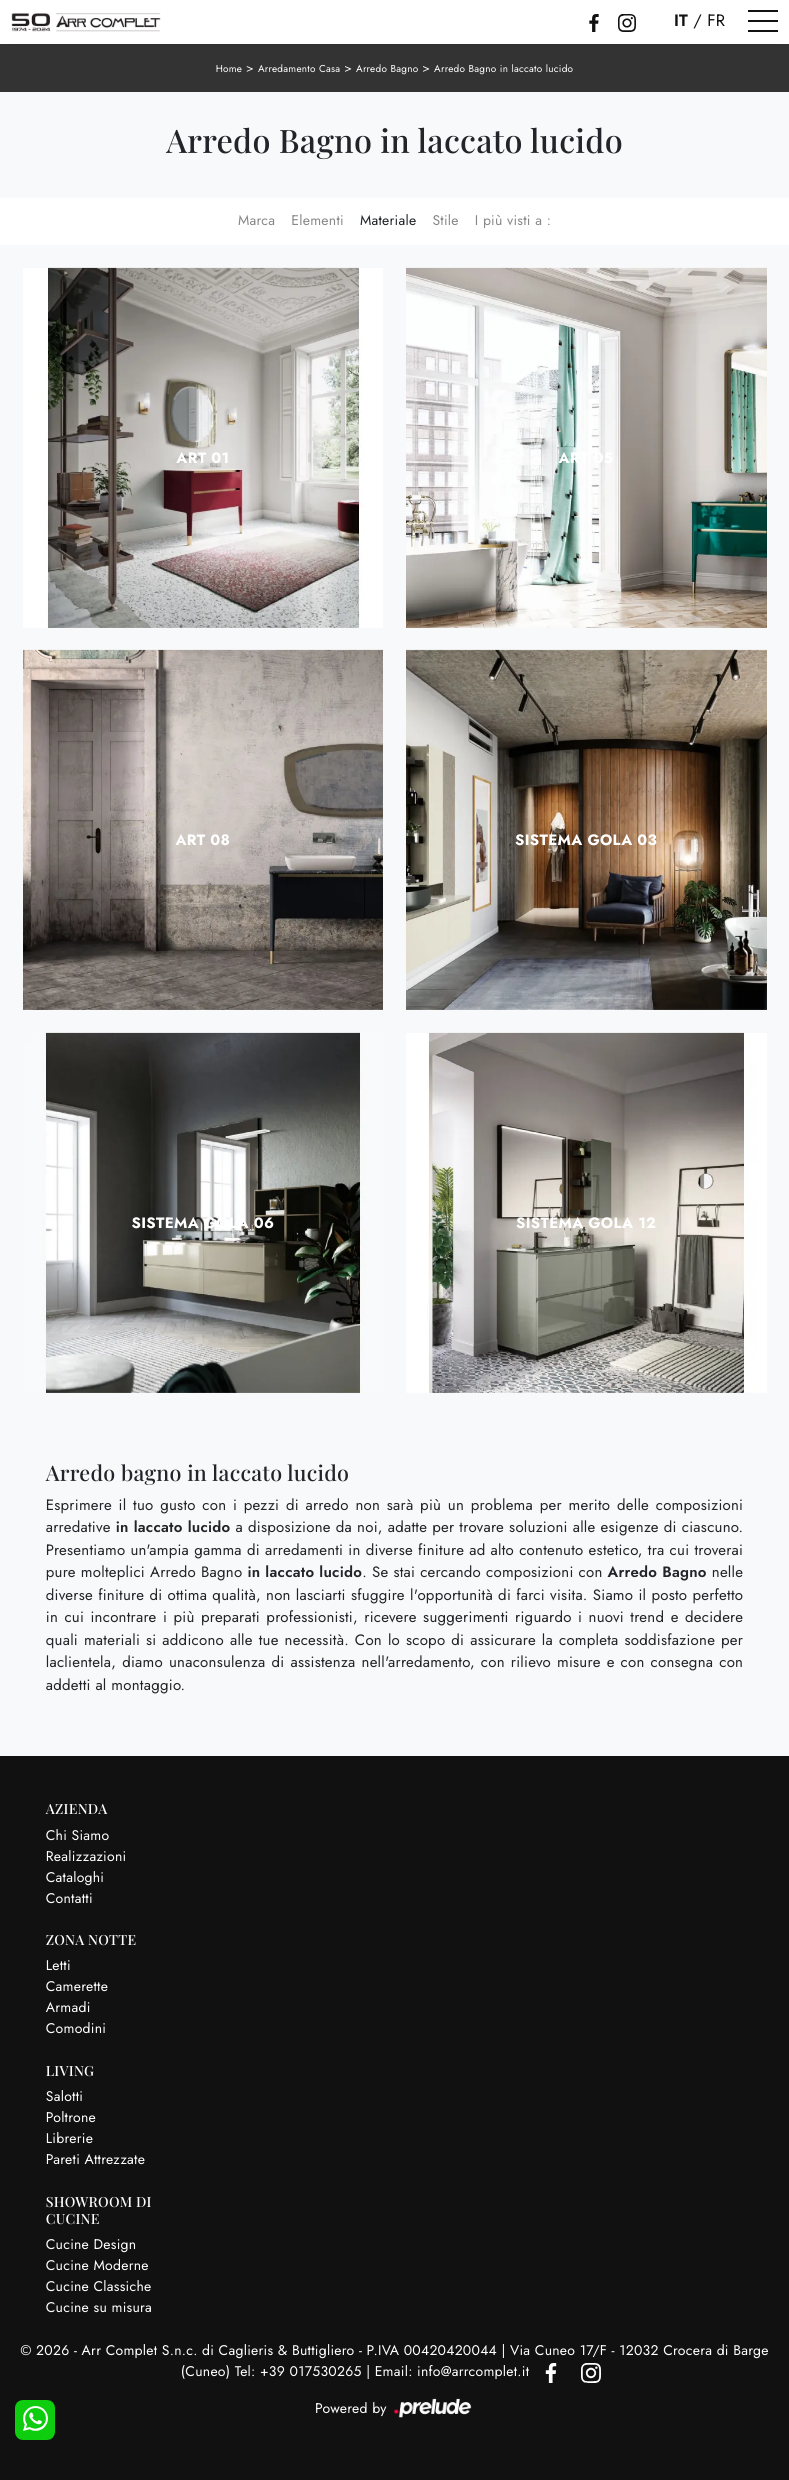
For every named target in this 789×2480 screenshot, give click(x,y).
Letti (58, 1966)
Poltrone (71, 2118)
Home (229, 68)
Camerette (77, 1987)
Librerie (69, 2139)
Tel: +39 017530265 (300, 2372)
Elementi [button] (317, 221)
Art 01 (202, 458)
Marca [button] (256, 221)
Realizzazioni (86, 1857)
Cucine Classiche (99, 2287)
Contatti (69, 1899)
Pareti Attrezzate (95, 2160)
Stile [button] (445, 221)
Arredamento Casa (299, 68)
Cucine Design (91, 2245)
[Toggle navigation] (763, 22)
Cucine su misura (99, 2308)
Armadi (68, 2008)
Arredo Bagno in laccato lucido (503, 68)
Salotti (64, 2097)
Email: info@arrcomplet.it (454, 2372)
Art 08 (202, 840)
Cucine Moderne (97, 2266)
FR (716, 21)
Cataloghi (75, 1878)
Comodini (76, 2029)
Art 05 (586, 458)
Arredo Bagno (387, 68)
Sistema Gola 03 (586, 840)
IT (681, 21)
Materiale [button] (388, 221)
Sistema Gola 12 (586, 1223)
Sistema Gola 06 (202, 1223)
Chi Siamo (78, 1836)
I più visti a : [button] (513, 221)
